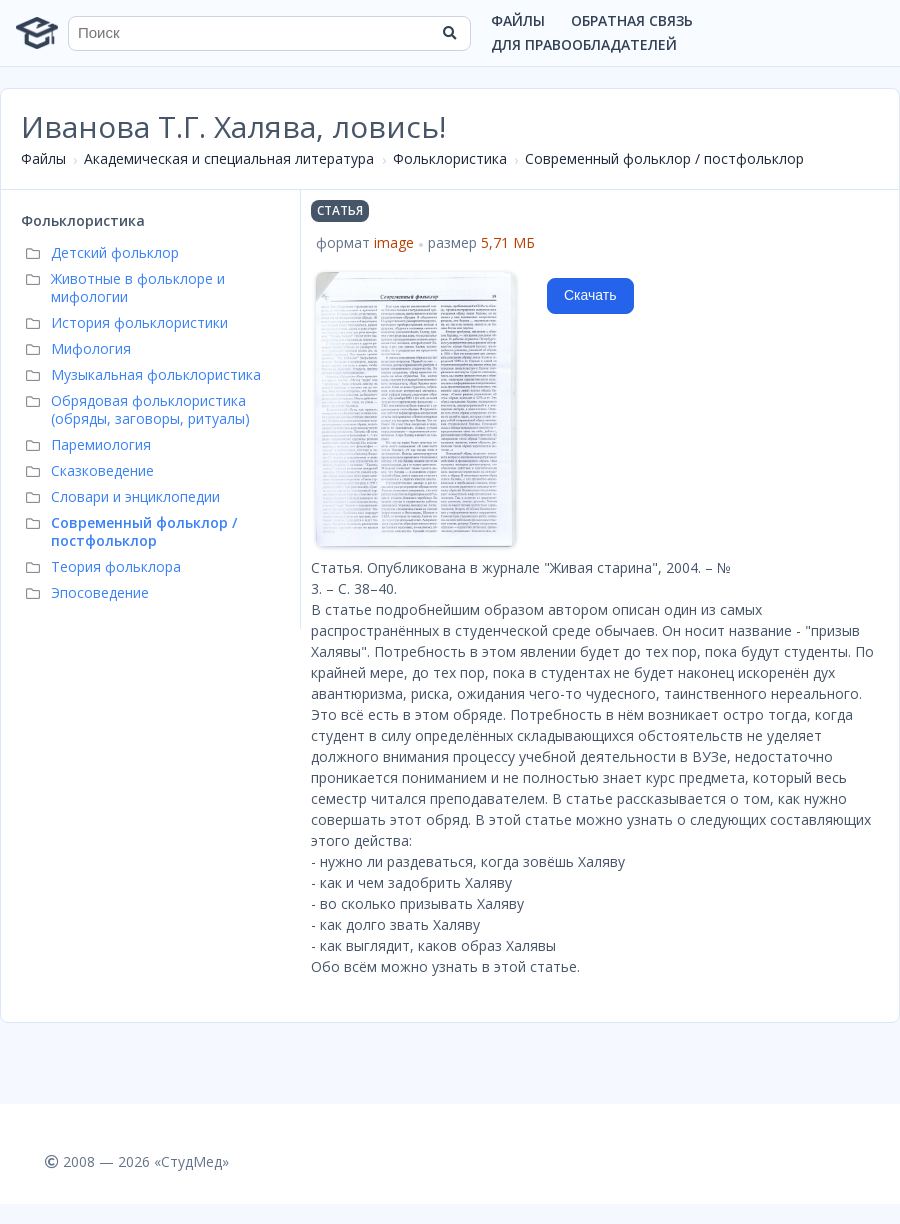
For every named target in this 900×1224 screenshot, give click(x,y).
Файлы (518, 20)
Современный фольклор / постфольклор (664, 158)
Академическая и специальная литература (229, 158)
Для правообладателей (584, 44)
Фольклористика (450, 158)
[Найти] (449, 33)
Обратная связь (632, 20)
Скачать (590, 295)
